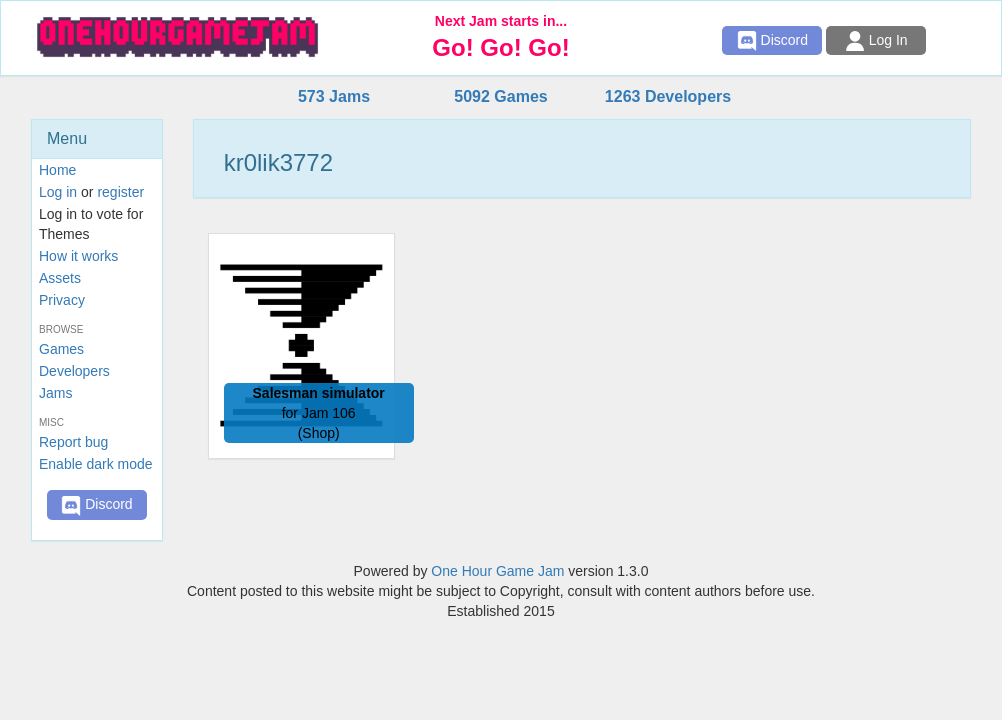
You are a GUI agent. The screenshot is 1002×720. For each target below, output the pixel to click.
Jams (55, 393)
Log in (58, 192)
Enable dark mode (96, 464)
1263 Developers (668, 96)
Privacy (62, 300)
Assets (60, 278)
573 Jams (334, 96)
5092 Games (500, 96)
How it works (78, 256)
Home (57, 170)
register (120, 192)
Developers (74, 371)
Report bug (73, 442)
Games (61, 349)
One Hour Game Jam (497, 571)
